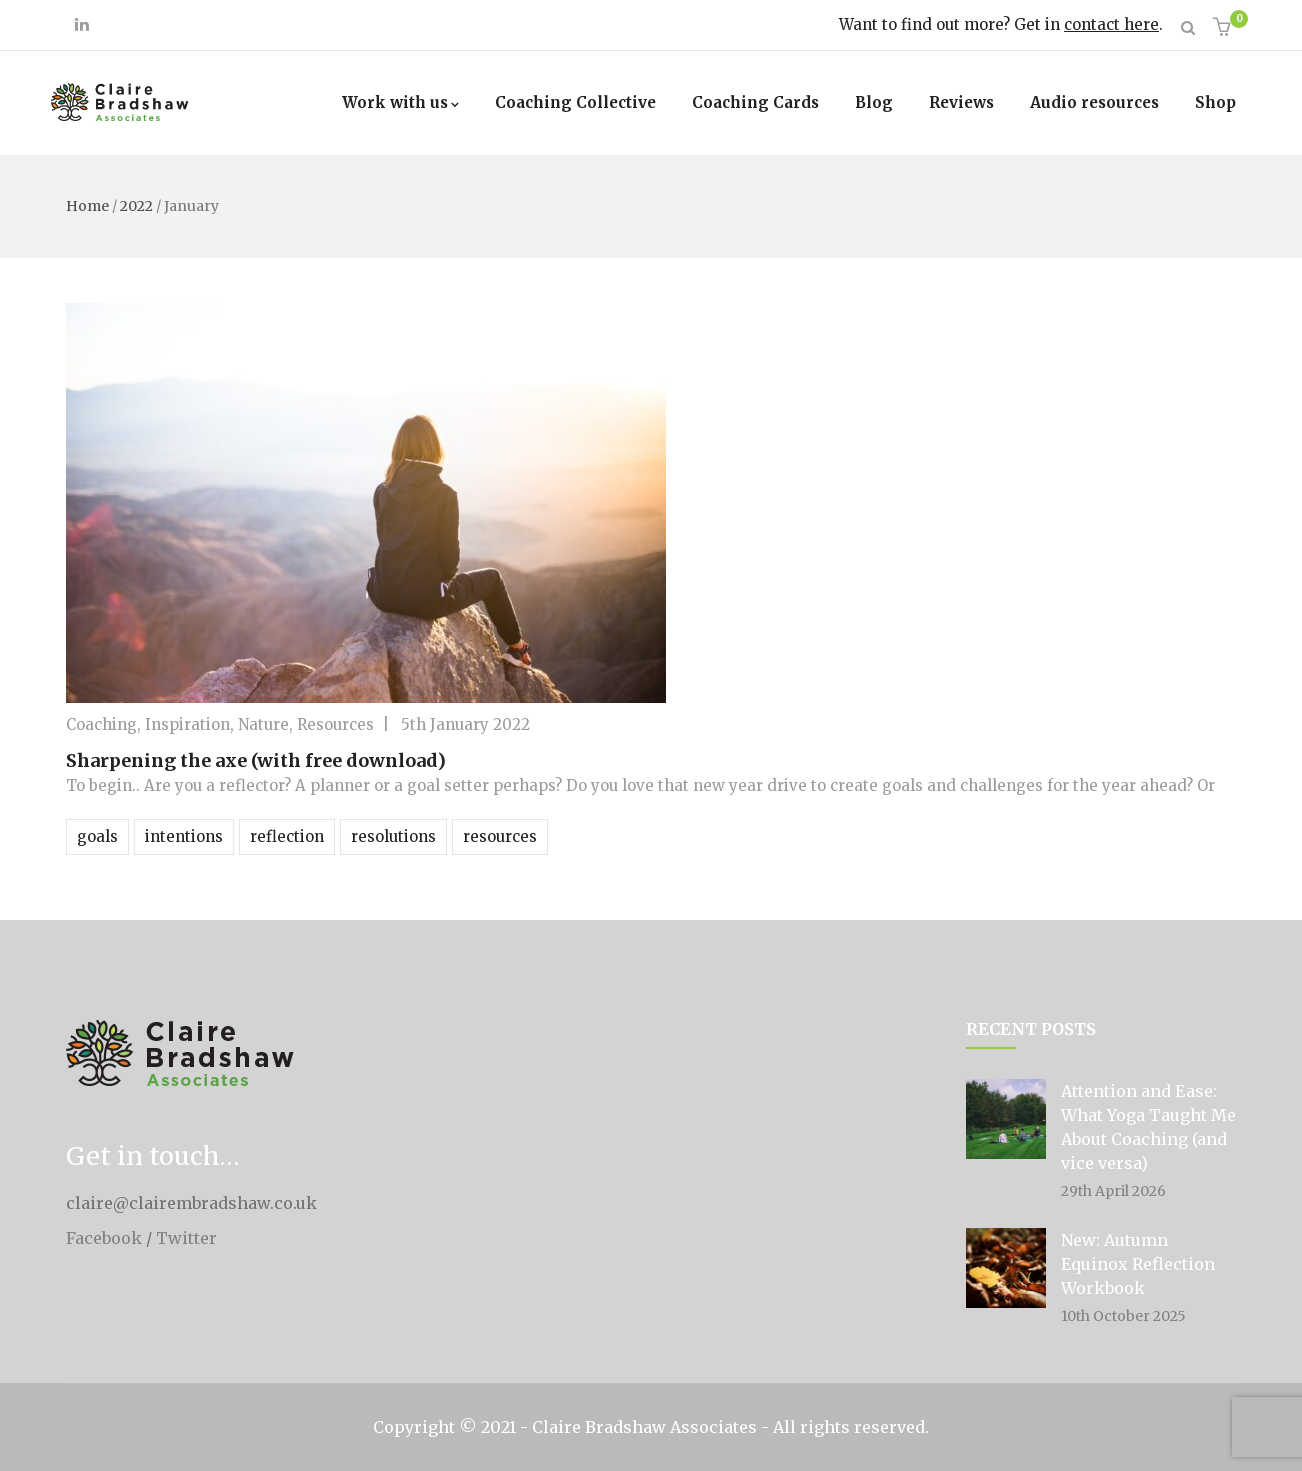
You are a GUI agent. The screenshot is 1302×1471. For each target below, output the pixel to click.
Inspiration (187, 724)
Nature (263, 724)
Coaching (101, 724)
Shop (1215, 102)
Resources (335, 724)
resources (500, 836)
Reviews (961, 102)
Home (87, 206)
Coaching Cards (755, 102)
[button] (1224, 28)
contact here (1111, 24)
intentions (184, 836)
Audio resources (1094, 102)
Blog (874, 102)
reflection (287, 836)
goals (97, 836)
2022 (136, 206)
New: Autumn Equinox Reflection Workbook (1138, 1264)
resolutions (393, 836)
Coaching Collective (575, 102)
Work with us (400, 102)
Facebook (104, 1238)
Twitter (186, 1238)
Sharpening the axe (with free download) (256, 760)
